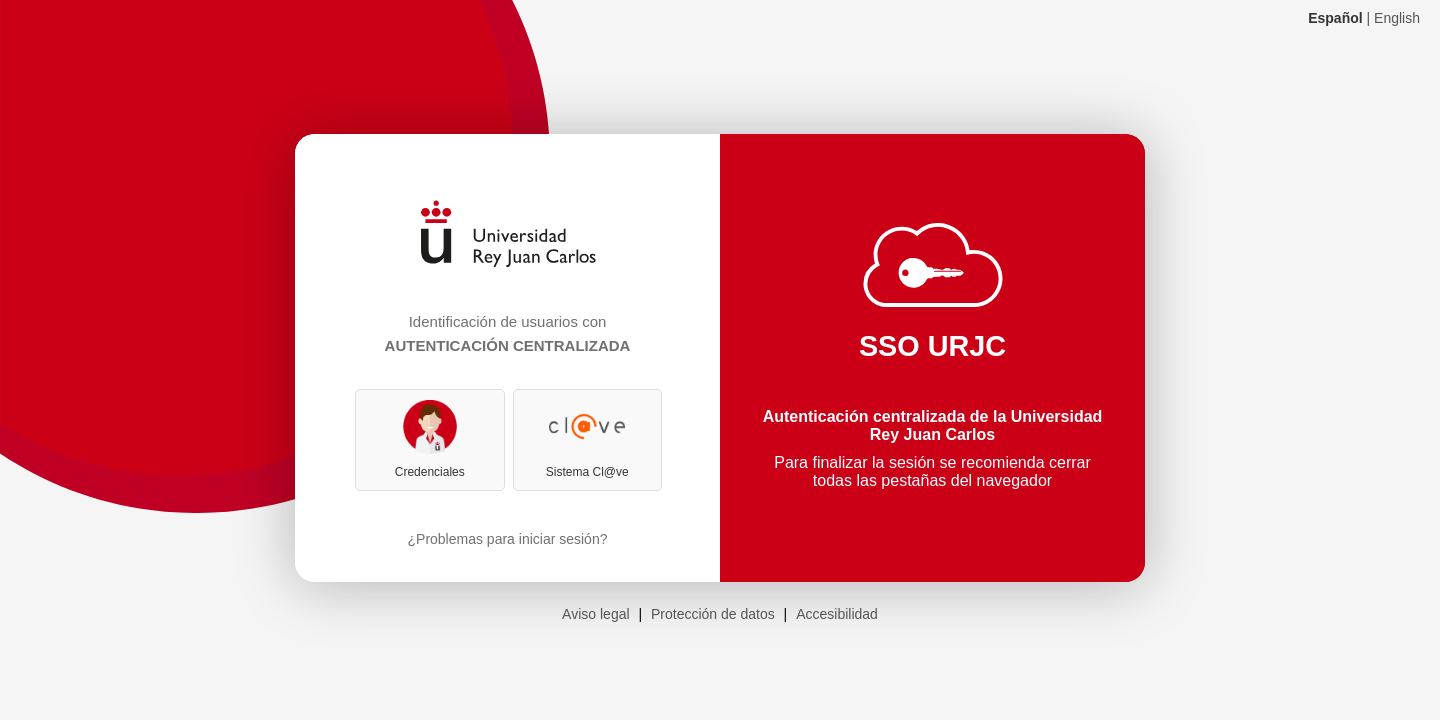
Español (1335, 18)
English (1397, 18)
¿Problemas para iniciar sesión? (508, 539)
